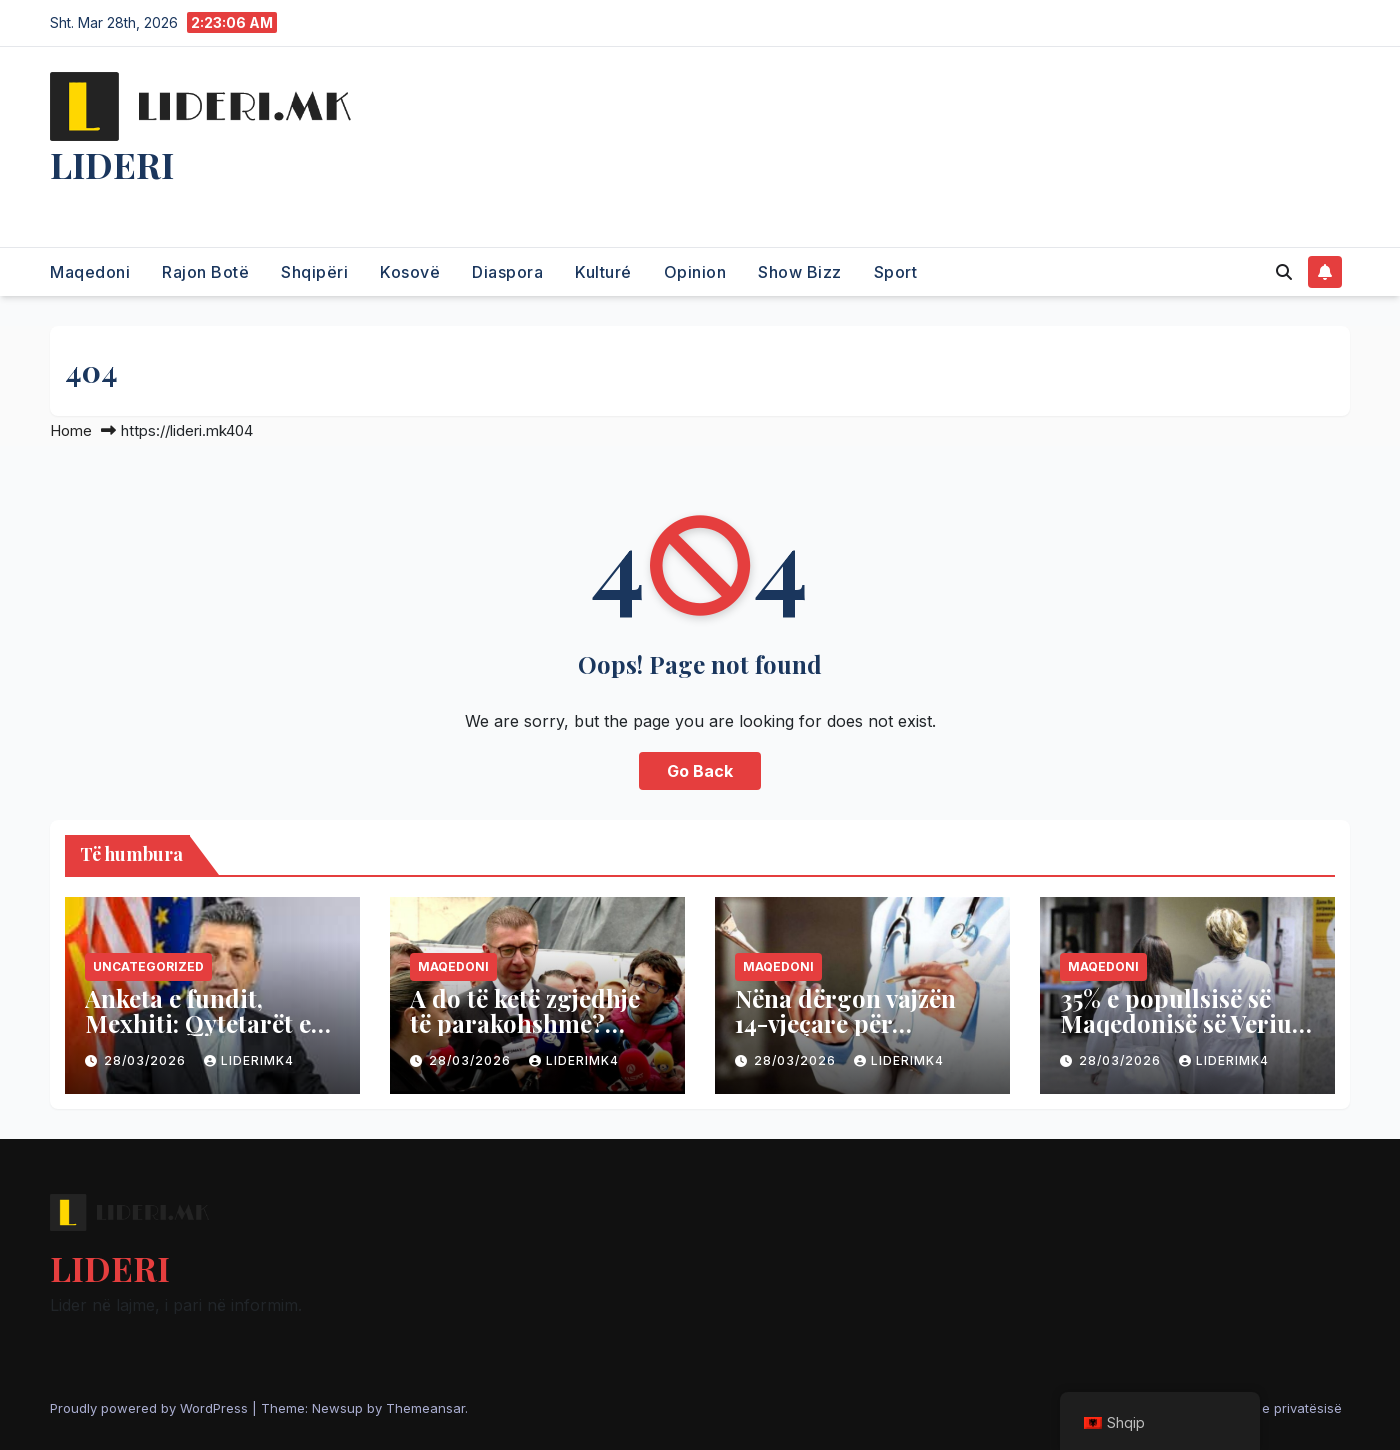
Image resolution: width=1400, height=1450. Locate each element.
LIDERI (112, 164)
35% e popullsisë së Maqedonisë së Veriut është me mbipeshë (1180, 1023)
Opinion (695, 272)
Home (71, 430)
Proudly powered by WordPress (151, 1408)
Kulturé (603, 272)
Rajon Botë (205, 272)
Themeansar (425, 1408)
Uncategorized (148, 966)
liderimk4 (249, 1060)
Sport (896, 272)
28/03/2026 (147, 1060)
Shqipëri (314, 272)
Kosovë (410, 272)
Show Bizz (800, 272)
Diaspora (507, 272)
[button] (1284, 272)
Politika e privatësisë (1278, 1408)
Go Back (700, 771)
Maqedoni (90, 272)
